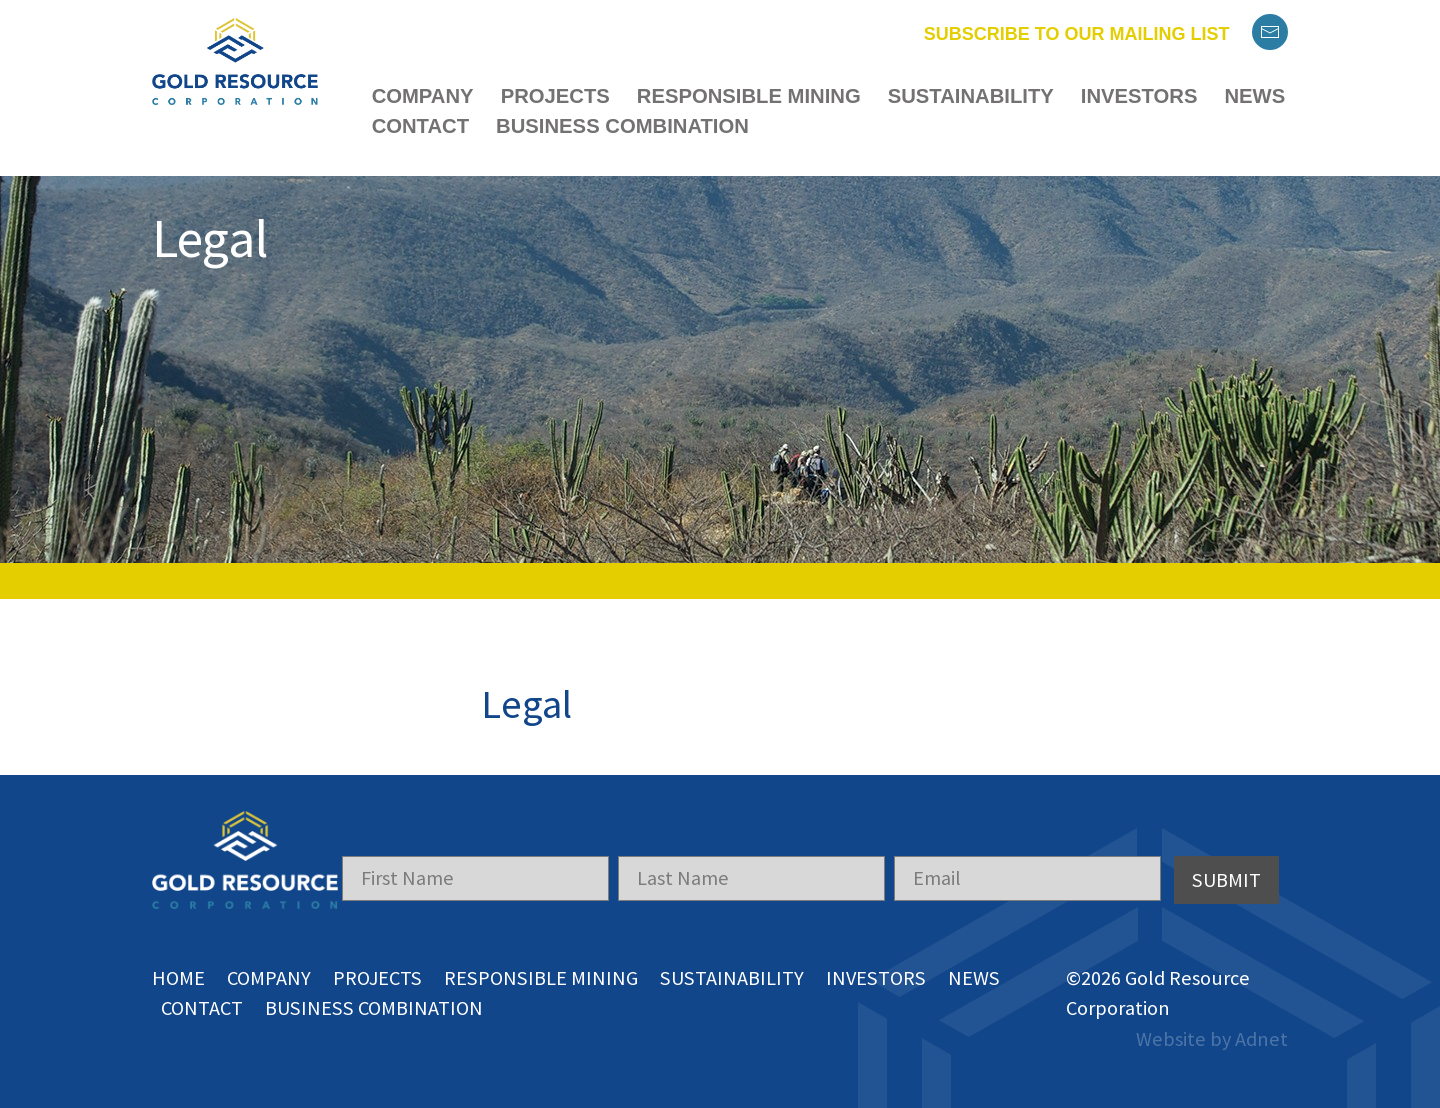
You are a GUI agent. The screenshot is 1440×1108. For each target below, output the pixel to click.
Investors (1139, 96)
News (1254, 96)
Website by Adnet (1212, 1039)
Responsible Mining (749, 96)
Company (423, 96)
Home (178, 978)
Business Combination (622, 126)
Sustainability (971, 96)
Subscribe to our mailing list (1077, 34)
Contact (420, 126)
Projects (555, 96)
